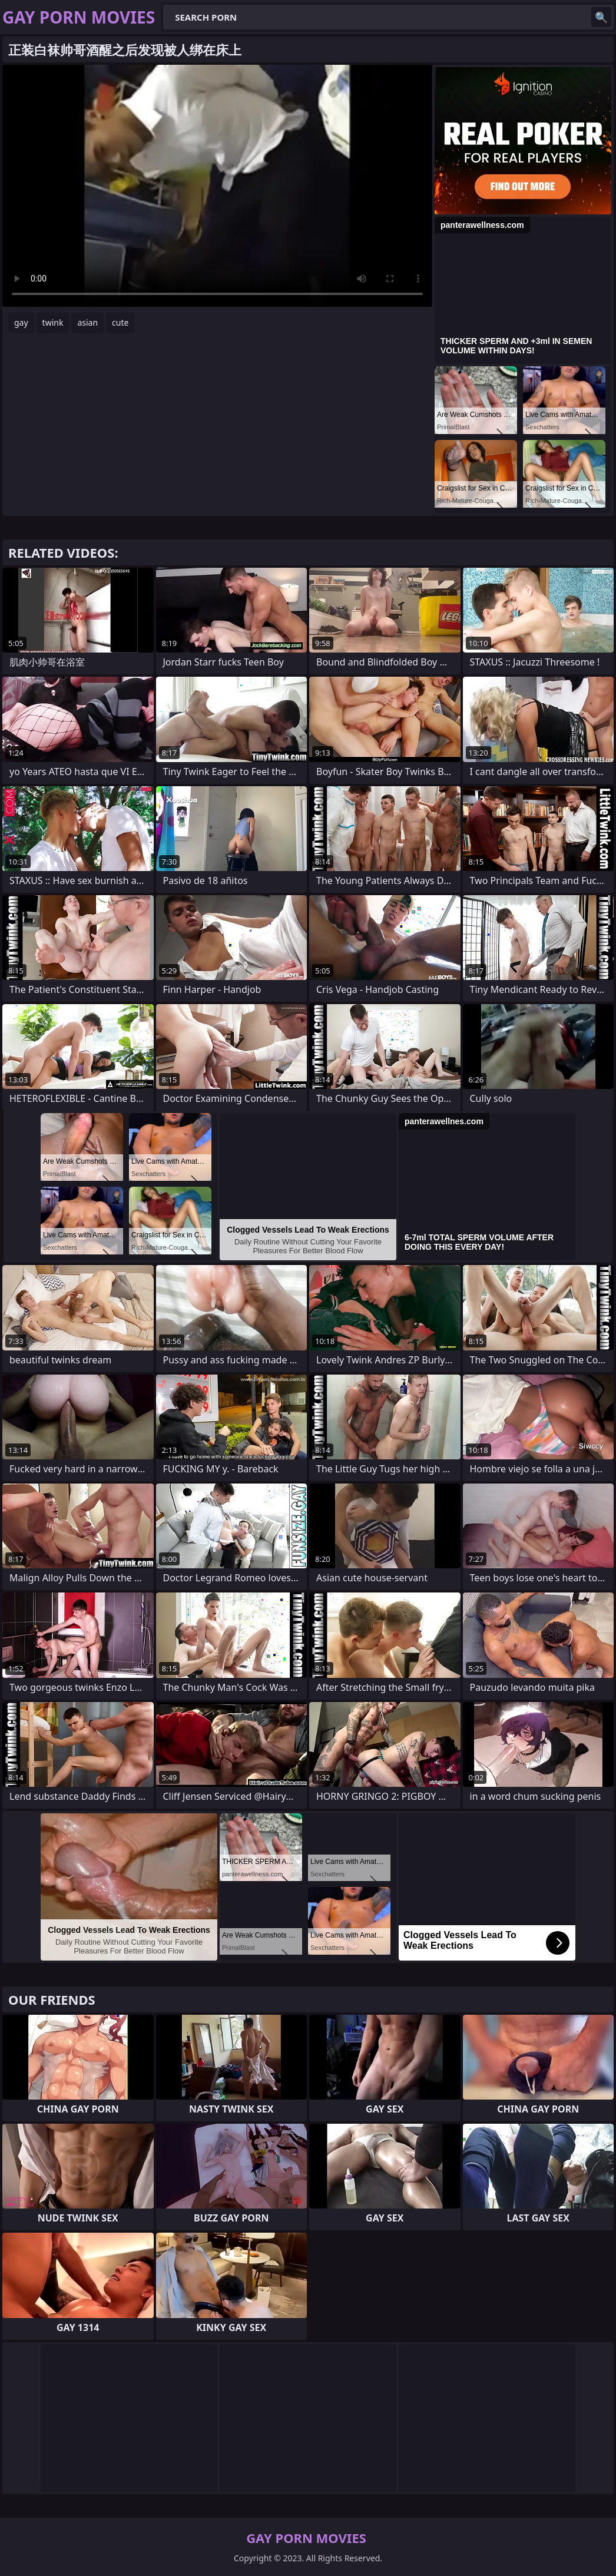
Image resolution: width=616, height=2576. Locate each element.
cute (120, 322)
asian (87, 322)
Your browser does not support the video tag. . (217, 186)
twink (53, 322)
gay (21, 322)
